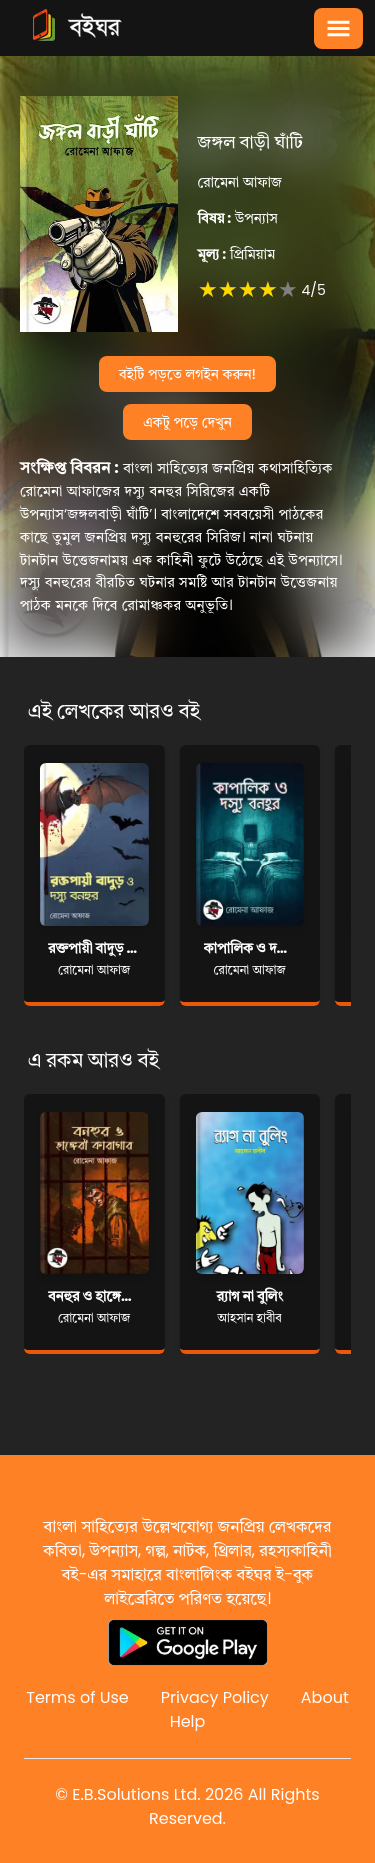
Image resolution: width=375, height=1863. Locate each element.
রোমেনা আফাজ (240, 182)
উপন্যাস (238, 218)
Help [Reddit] (188, 1721)
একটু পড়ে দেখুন (187, 422)
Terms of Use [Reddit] (77, 1697)
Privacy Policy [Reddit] (215, 1697)
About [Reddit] (325, 1697)
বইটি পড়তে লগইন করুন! (187, 374)
